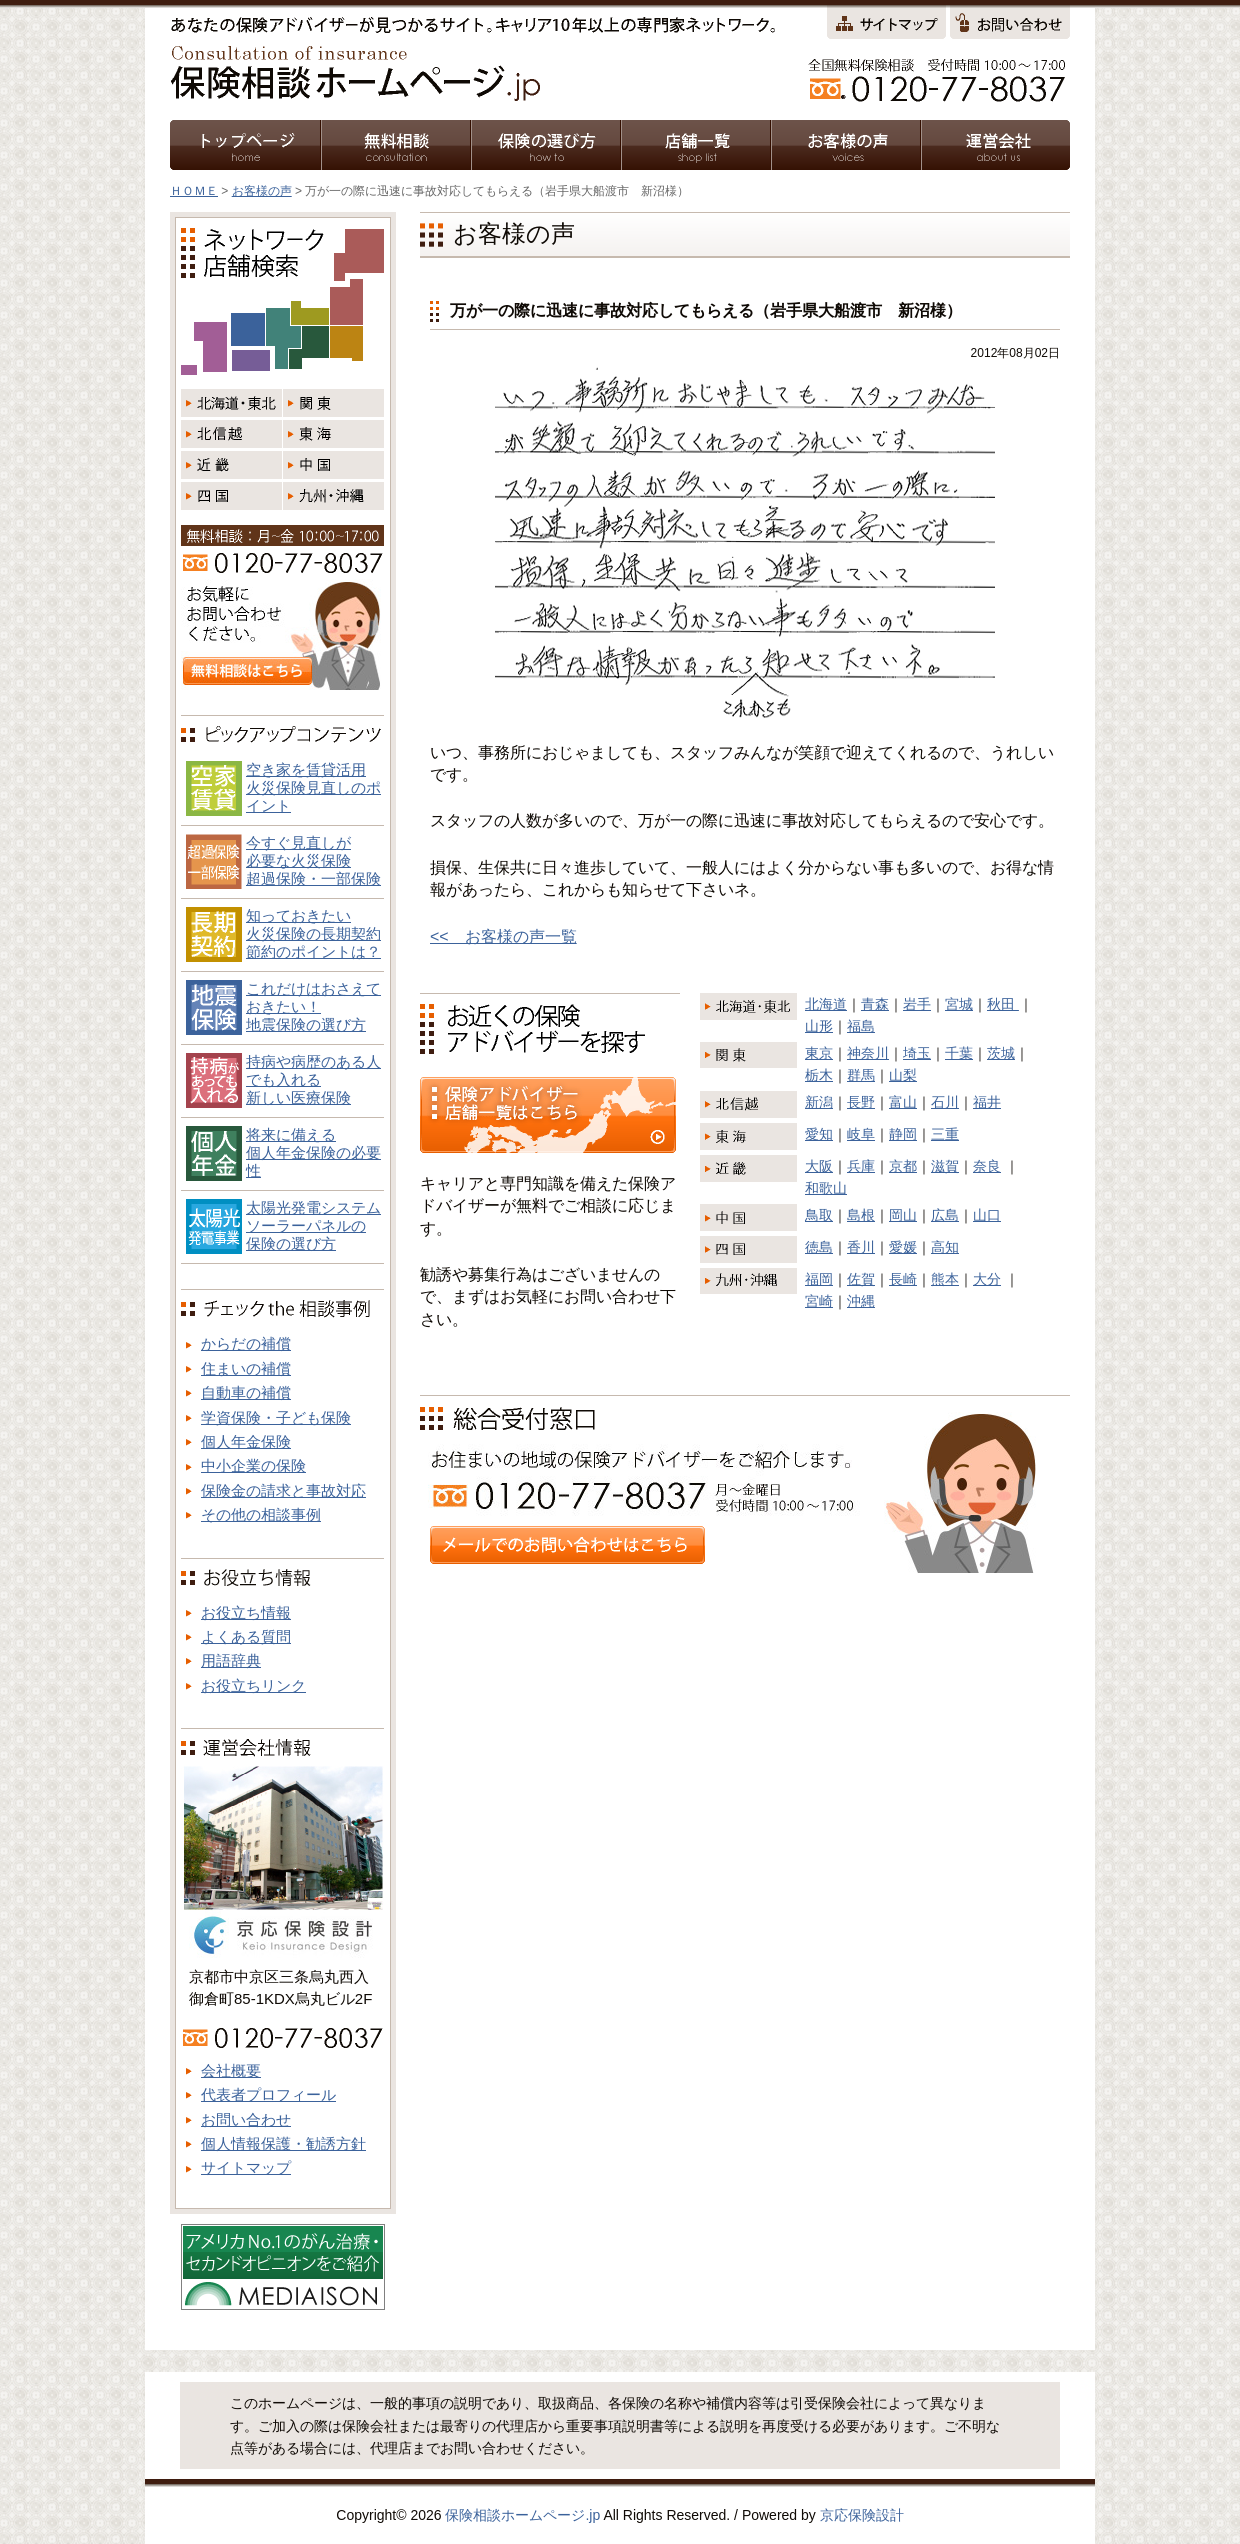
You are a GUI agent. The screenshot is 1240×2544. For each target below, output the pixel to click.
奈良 (987, 1166)
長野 (861, 1102)
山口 (987, 1215)
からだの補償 (246, 1343)
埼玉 (917, 1053)
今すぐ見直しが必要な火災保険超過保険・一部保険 (313, 860)
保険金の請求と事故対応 (283, 1490)
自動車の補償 (246, 1392)
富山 (903, 1102)
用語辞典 (231, 1660)
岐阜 (861, 1134)
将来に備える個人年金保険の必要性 (313, 1152)
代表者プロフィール (268, 2094)
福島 (861, 1026)
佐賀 (861, 1279)
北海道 (826, 1004)
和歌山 (826, 1188)
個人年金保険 (246, 1441)
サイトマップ (246, 2167)
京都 (903, 1166)
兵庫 (861, 1166)
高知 (945, 1247)
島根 (861, 1215)
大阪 (819, 1166)
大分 (987, 1279)
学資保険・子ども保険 (276, 1417)
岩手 (917, 1004)
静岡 (903, 1134)
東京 (819, 1053)
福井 (987, 1102)
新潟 (819, 1102)
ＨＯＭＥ (194, 191)
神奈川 (868, 1053)
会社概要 (231, 2070)
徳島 (819, 1247)
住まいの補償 (246, 1368)
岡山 (903, 1215)
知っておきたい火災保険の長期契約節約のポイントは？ (313, 933)
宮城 (959, 1004)
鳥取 (819, 1215)
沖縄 (861, 1301)
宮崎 (819, 1301)
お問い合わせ (246, 2119)
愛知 (819, 1134)
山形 (819, 1026)
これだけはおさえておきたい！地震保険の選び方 (313, 1006)
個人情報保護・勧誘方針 (283, 2143)
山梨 (903, 1075)
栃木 (819, 1075)
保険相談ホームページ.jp (522, 2515)
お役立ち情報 (246, 1612)
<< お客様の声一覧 (503, 936)
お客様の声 (262, 191)
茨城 (1001, 1053)
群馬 (861, 1075)
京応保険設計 (862, 2515)
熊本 (945, 1279)
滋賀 (945, 1166)
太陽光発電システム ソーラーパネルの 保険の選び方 (313, 1225)
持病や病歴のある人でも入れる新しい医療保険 (313, 1079)
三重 (945, 1134)
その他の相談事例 (261, 1514)
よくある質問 (246, 1636)
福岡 (819, 1279)
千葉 (959, 1053)
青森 (875, 1004)
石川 (945, 1102)
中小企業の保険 (253, 1465)
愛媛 (903, 1247)
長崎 (903, 1279)
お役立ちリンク (253, 1685)
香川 (861, 1247)
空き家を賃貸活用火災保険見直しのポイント (313, 787)
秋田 (1003, 1004)
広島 (945, 1215)
